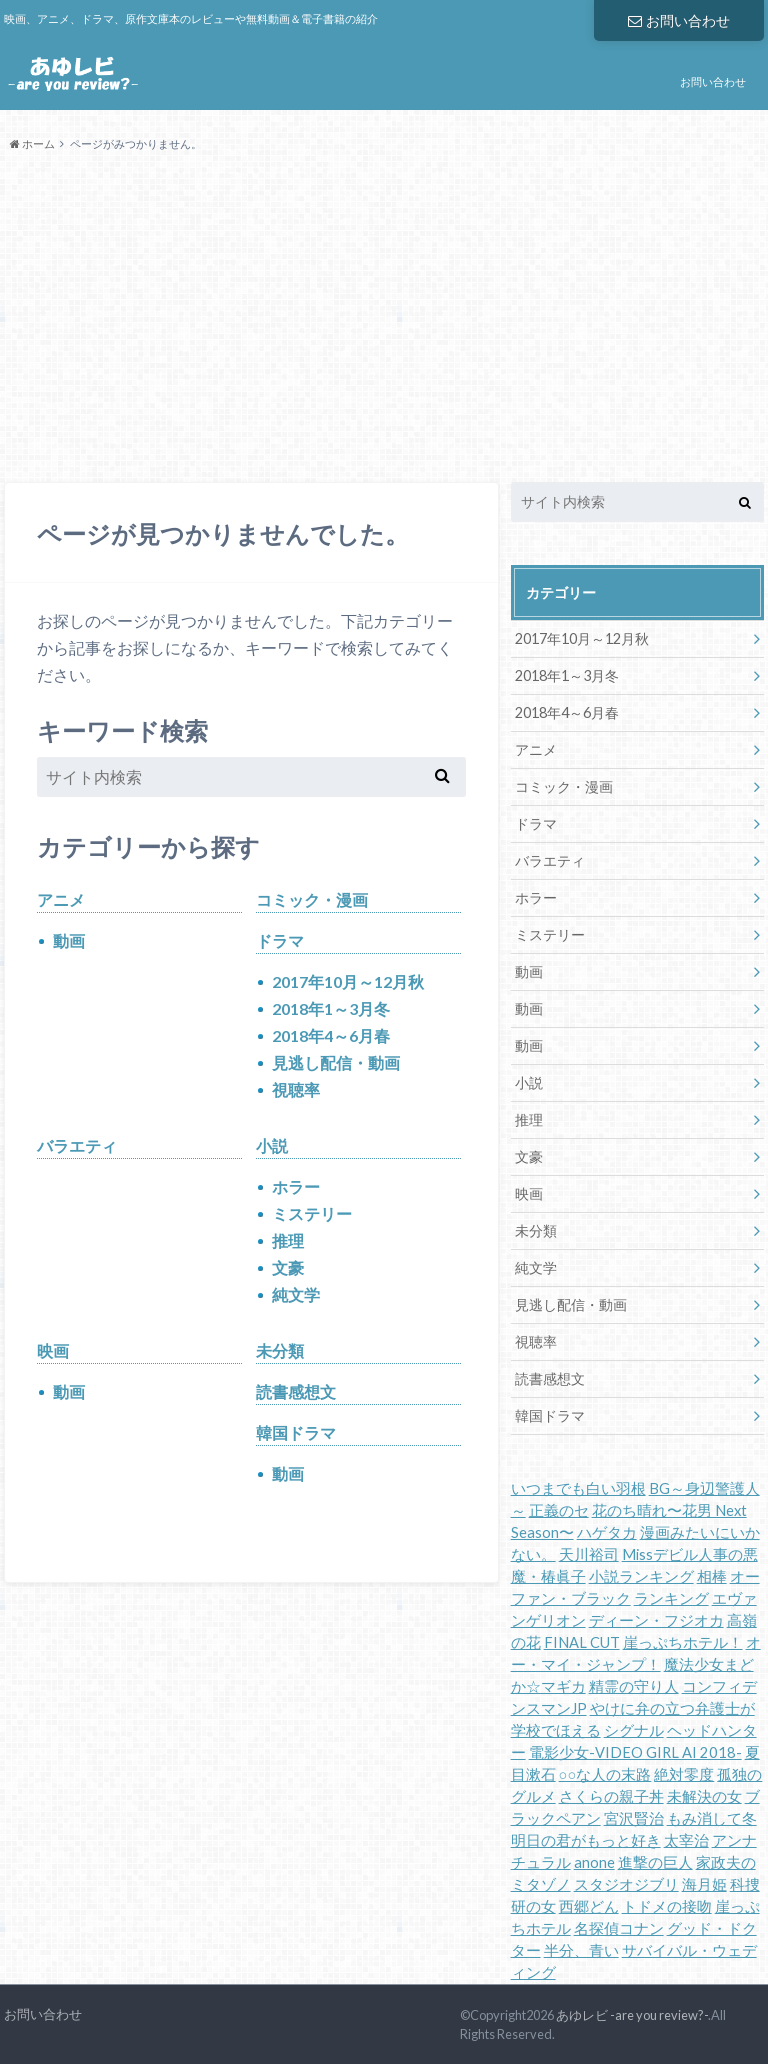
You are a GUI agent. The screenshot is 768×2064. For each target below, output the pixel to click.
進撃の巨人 (655, 1862)
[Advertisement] (384, 318)
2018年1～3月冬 (331, 1008)
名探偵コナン (619, 1928)
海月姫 (704, 1884)
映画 (53, 1350)
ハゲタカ (607, 1532)
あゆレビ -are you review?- (632, 2015)
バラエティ (77, 1145)
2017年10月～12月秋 (348, 981)
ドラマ (280, 940)
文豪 (288, 1267)
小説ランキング (641, 1576)
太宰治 (686, 1840)
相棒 (712, 1576)
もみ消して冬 (712, 1818)
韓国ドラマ (296, 1432)
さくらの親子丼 (611, 1796)
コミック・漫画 (312, 899)
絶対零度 (684, 1774)
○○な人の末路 (605, 1774)
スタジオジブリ (626, 1884)
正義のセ (559, 1510)
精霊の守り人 (634, 1686)
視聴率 (296, 1089)
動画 (69, 940)
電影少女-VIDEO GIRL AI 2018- (635, 1752)
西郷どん (589, 1906)
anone (594, 1862)
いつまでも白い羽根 (578, 1488)
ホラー (296, 1186)
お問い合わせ (679, 20)
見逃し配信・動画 (336, 1062)
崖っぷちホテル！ (683, 1642)
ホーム (32, 143)
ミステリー (312, 1213)
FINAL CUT (582, 1642)
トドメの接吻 (667, 1906)
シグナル (634, 1730)
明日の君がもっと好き (586, 1840)
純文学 (296, 1294)
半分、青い (581, 1950)
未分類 (280, 1350)
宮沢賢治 (634, 1818)
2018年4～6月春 (331, 1035)
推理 (288, 1240)
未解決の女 (704, 1796)
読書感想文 (296, 1391)
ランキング (671, 1598)
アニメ (61, 899)
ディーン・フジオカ (656, 1620)
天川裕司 (589, 1554)
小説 (272, 1145)
